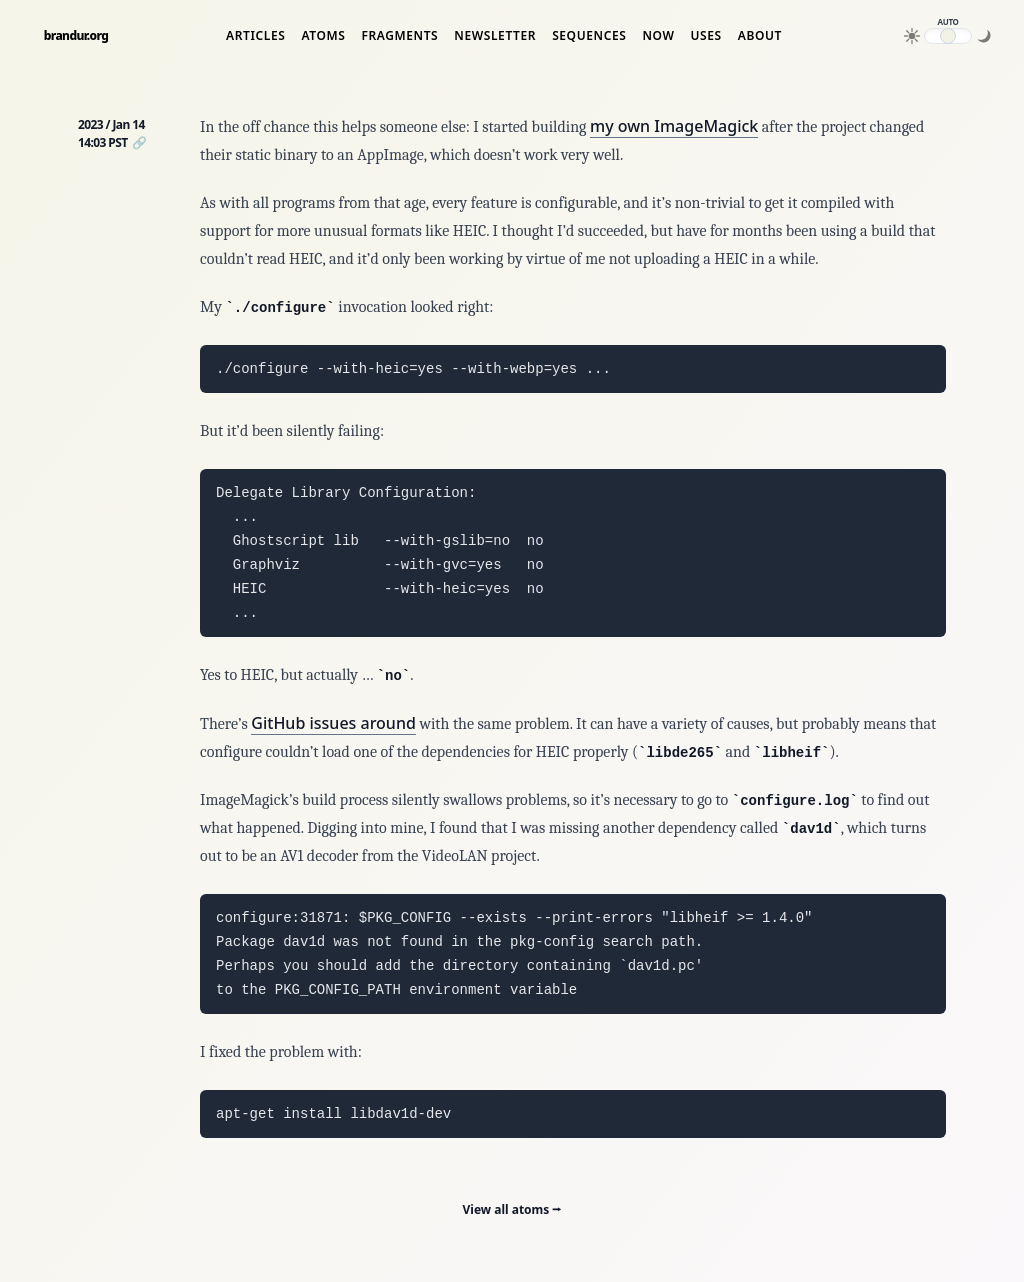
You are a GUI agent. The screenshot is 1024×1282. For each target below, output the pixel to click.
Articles (255, 36)
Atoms (323, 36)
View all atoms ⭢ (512, 1209)
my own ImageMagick (674, 126)
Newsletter (495, 36)
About (760, 36)
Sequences (589, 36)
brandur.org (76, 36)
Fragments (399, 36)
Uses (705, 36)
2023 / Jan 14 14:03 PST (111, 133)
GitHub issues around (333, 723)
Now (658, 36)
